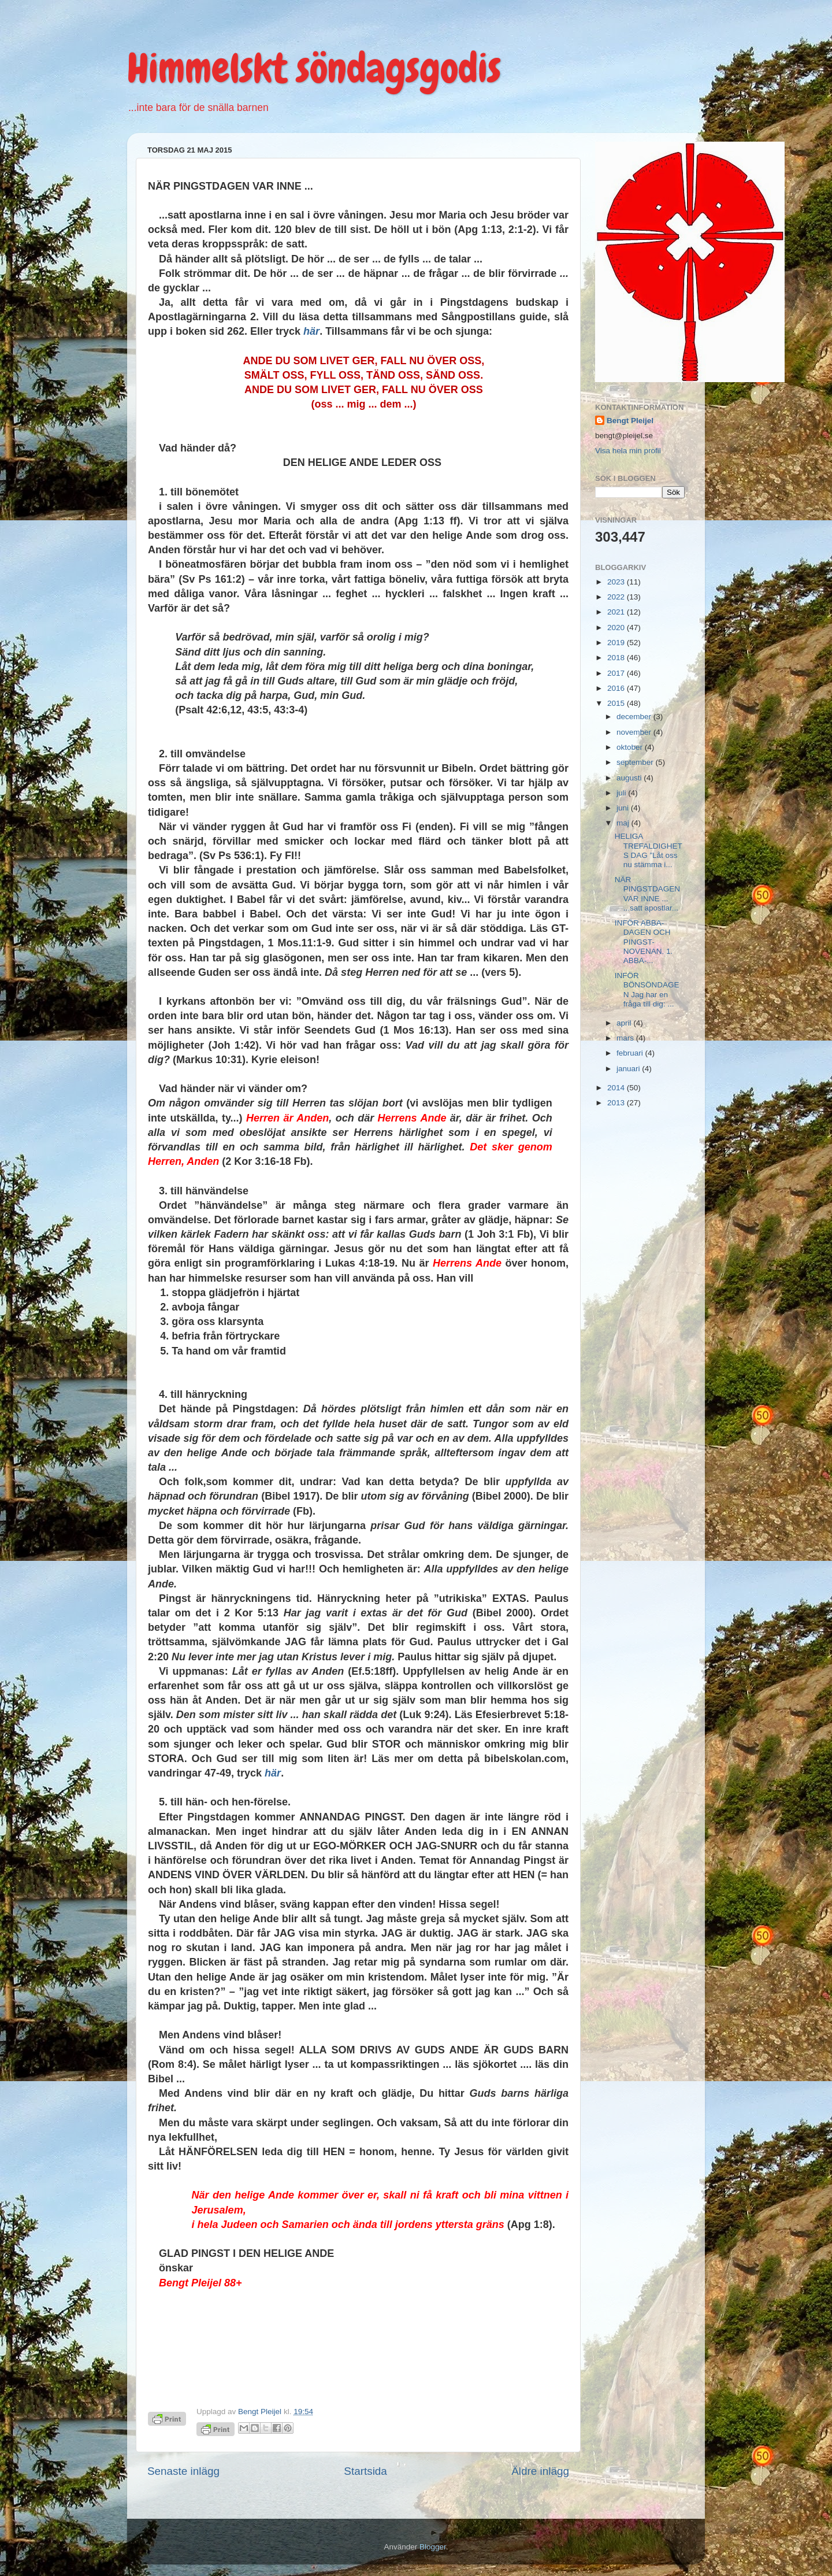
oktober (630, 747)
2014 (617, 1087)
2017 (617, 673)
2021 (617, 612)
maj (624, 823)
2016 (617, 688)
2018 (617, 657)
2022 (617, 597)
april (624, 1023)
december (634, 716)
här (311, 331)
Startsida (365, 2471)
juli (622, 793)
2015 (617, 703)
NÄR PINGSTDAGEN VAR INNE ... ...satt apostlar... (647, 893)
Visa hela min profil (628, 450)
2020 (617, 627)
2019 (617, 642)
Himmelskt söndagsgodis (314, 68)
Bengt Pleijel (630, 420)
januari (629, 1068)
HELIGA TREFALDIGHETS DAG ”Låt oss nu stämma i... (648, 850)
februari (630, 1053)
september (636, 762)
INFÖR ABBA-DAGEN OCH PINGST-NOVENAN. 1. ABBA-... (644, 942)
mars (626, 1038)
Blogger (432, 2546)
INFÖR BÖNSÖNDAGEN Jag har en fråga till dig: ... (647, 989)
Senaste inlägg (183, 2471)
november (634, 732)
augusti (630, 777)
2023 (617, 582)
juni (623, 808)
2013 (617, 1102)
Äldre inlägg (540, 2471)
